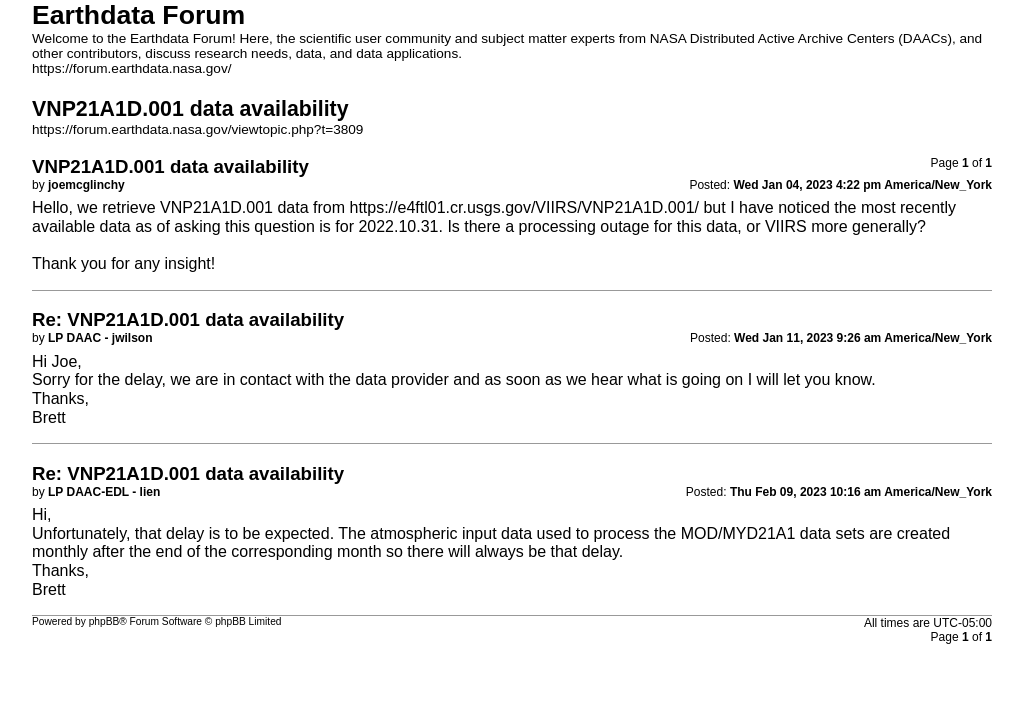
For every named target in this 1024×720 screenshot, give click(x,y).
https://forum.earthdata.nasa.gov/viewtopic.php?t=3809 (197, 129)
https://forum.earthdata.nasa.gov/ (132, 68)
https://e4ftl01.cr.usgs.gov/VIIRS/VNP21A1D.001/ (524, 207)
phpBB (104, 621)
